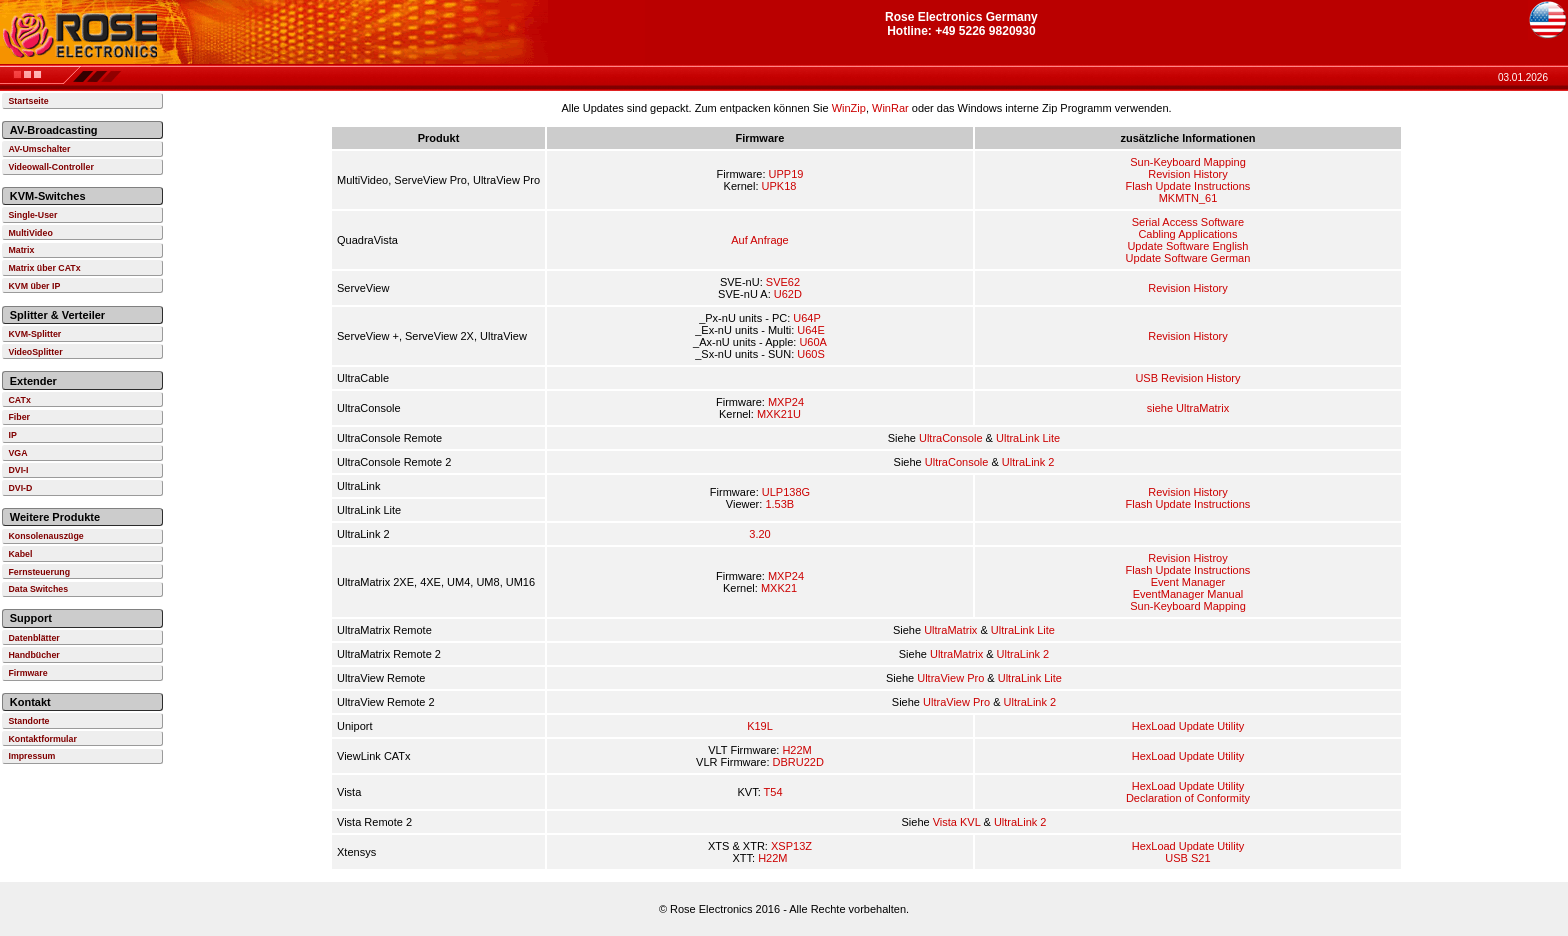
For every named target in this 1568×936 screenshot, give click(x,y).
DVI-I (18, 470)
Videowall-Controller (50, 167)
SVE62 (783, 282)
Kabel (20, 554)
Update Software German (1188, 258)
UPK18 (779, 186)
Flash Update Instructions (1188, 186)
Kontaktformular (42, 739)
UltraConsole (951, 438)
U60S (811, 354)
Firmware (27, 673)
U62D (788, 294)
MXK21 (779, 588)
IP (12, 435)
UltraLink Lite (1028, 438)
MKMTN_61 (1188, 198)
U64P (807, 318)
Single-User (32, 215)
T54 (773, 792)
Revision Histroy (1187, 558)
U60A (813, 342)
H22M (796, 750)
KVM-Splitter (34, 334)
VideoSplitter (35, 352)
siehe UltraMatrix (1188, 408)
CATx (19, 400)
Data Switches (38, 589)
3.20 (759, 534)
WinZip (849, 108)
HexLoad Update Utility (1188, 726)
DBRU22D (798, 762)
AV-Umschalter (39, 149)
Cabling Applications (1187, 234)
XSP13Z (791, 846)
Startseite (28, 101)
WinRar (890, 108)
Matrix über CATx (44, 268)
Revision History (1187, 174)
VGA (17, 453)
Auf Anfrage (760, 240)
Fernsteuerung (39, 572)
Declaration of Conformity (1188, 798)
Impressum (31, 756)
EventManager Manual (1188, 594)
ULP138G (786, 492)
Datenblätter (33, 638)
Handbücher (33, 655)
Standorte (28, 721)
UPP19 (786, 174)
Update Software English (1187, 246)
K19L (760, 726)
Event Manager (1188, 582)
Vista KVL (957, 822)
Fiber (19, 417)
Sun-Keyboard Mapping (1188, 162)
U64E (811, 330)
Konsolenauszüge (45, 536)
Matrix (21, 250)
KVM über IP (34, 286)
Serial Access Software (1188, 222)
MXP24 (786, 402)
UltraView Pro (950, 678)
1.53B (779, 504)
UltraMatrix (950, 630)
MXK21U (779, 414)
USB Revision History (1187, 378)
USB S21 (1187, 858)
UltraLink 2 (1028, 462)
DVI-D (20, 488)
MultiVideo (30, 233)
